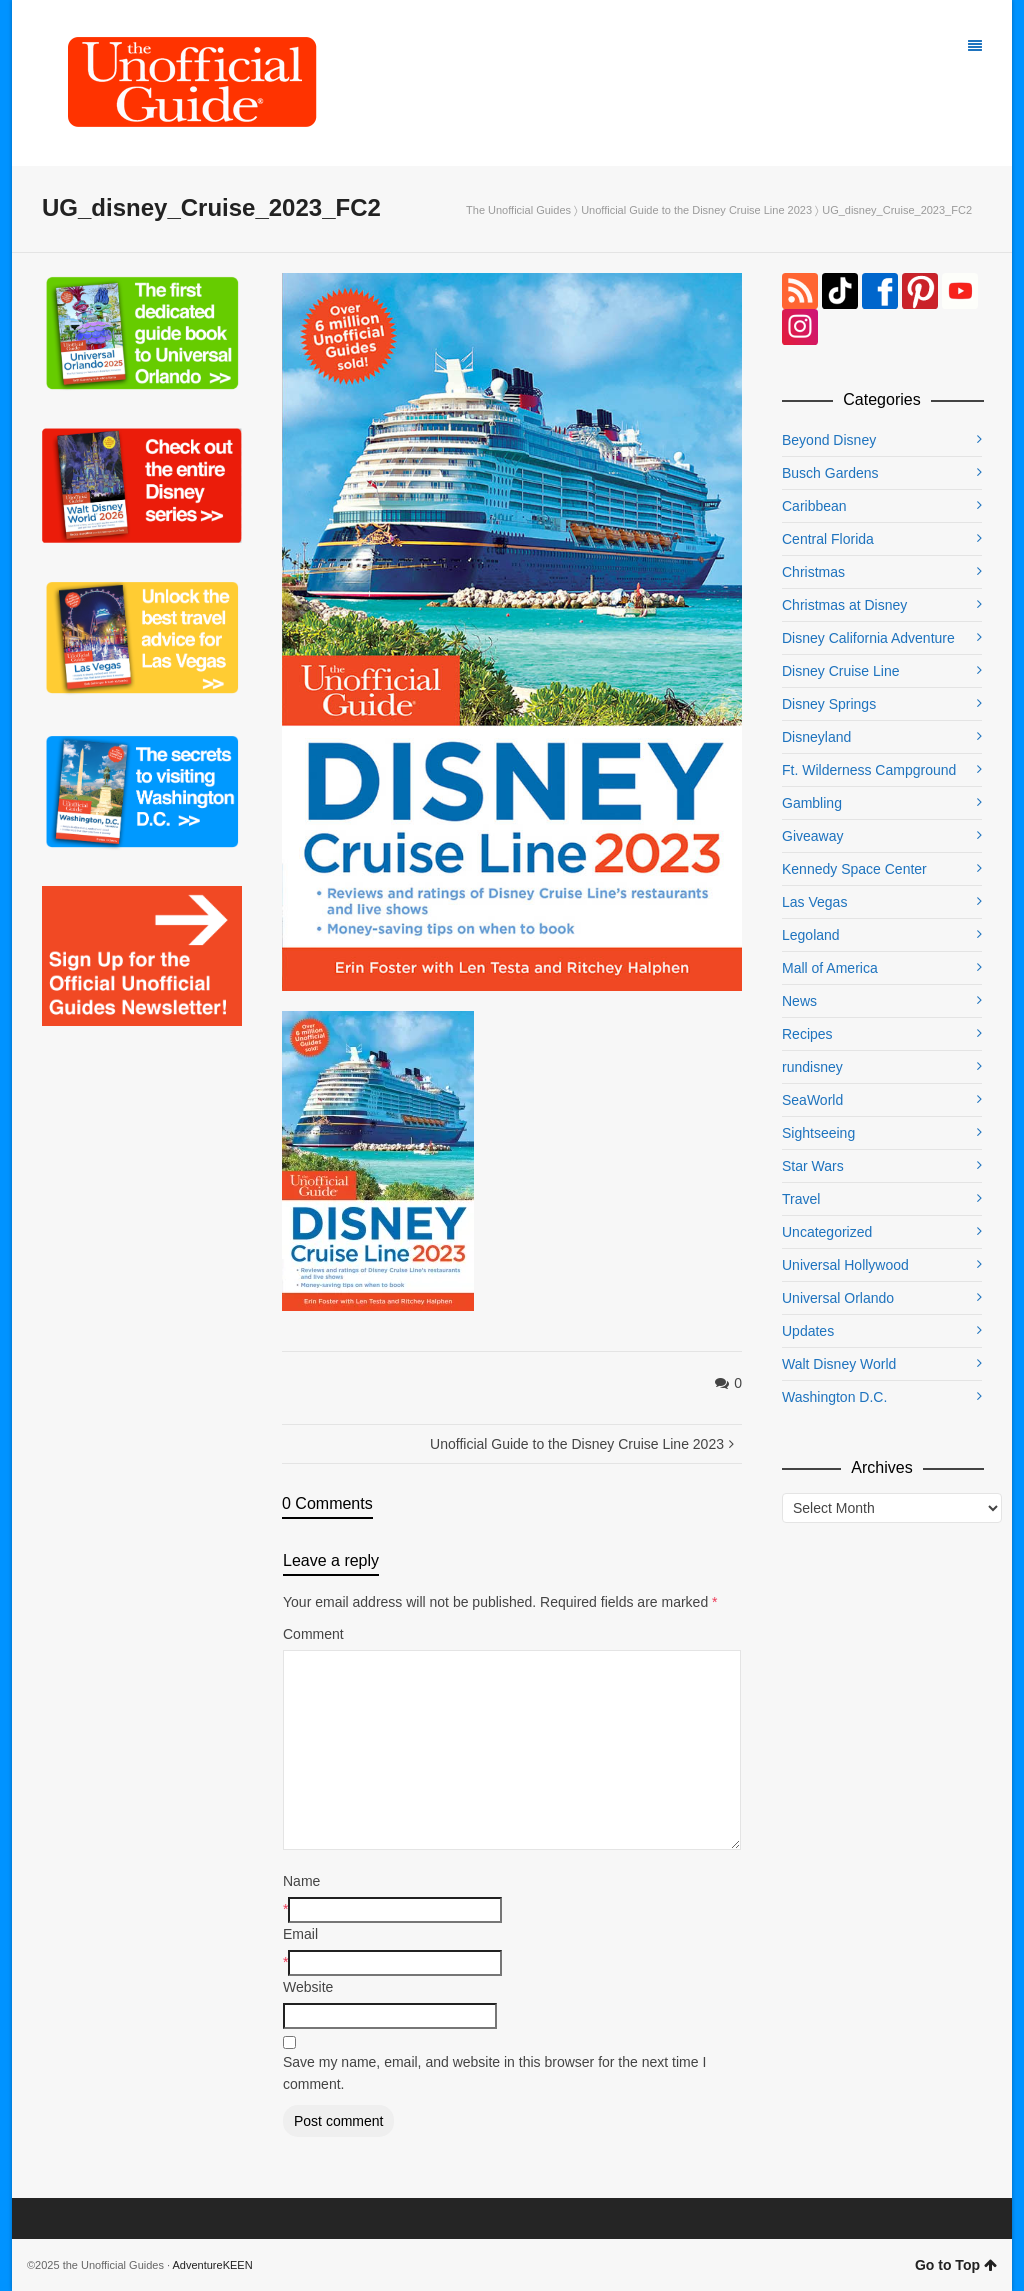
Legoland (811, 935)
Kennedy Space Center (854, 869)
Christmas (813, 572)
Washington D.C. (834, 1397)
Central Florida (828, 539)
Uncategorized (827, 1232)
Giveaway (812, 836)
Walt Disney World (839, 1364)
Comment (313, 1634)
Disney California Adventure (868, 638)
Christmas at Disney (844, 605)
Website (308, 1987)
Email (300, 1934)
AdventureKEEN (213, 2265)
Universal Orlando (838, 1298)
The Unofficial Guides (518, 210)
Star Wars (813, 1166)
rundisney (812, 1067)
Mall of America (830, 968)
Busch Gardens (830, 473)
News (799, 1001)
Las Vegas (814, 902)
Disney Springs (829, 704)
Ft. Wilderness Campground (869, 770)
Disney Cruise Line (841, 671)
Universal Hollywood (845, 1265)
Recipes (807, 1034)
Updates (808, 1331)
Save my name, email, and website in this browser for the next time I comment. (494, 2073)
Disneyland (816, 737)
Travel (801, 1199)
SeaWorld (812, 1100)
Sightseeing (818, 1133)
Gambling (812, 803)
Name (301, 1881)
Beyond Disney (829, 440)
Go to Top (956, 2265)
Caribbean (814, 506)
